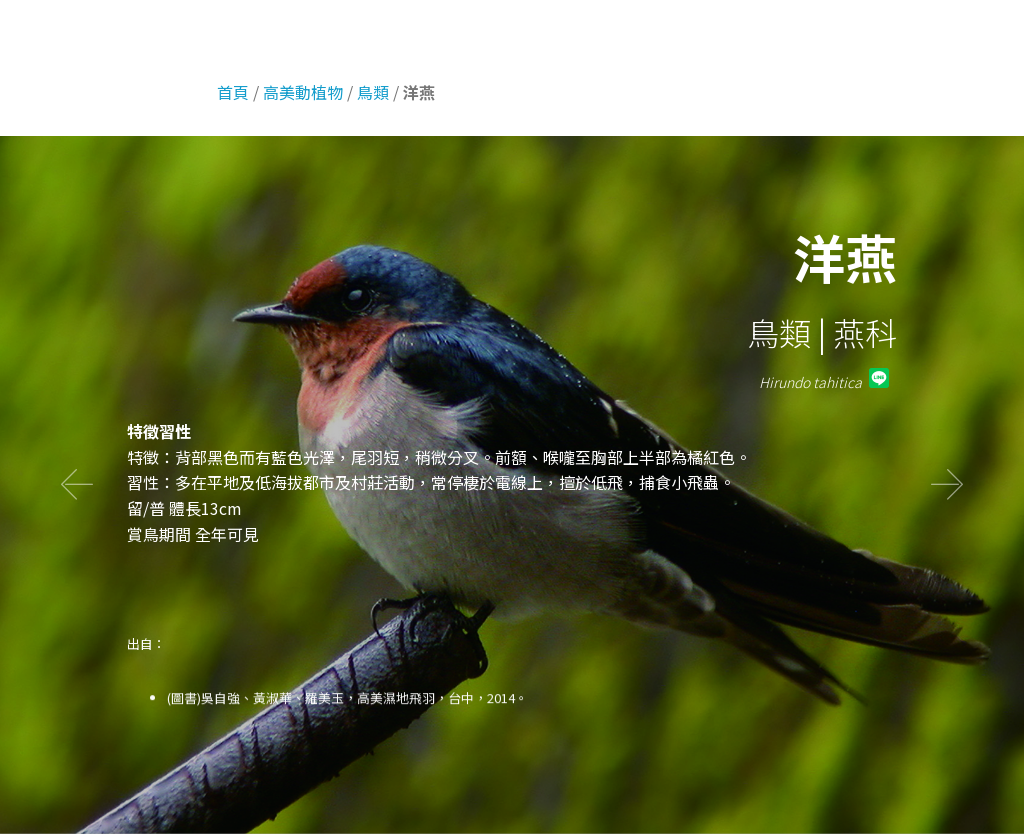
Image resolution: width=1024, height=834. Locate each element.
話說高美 (112, 38)
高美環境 (716, 39)
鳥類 (373, 92)
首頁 (647, 39)
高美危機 (902, 39)
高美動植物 (809, 39)
